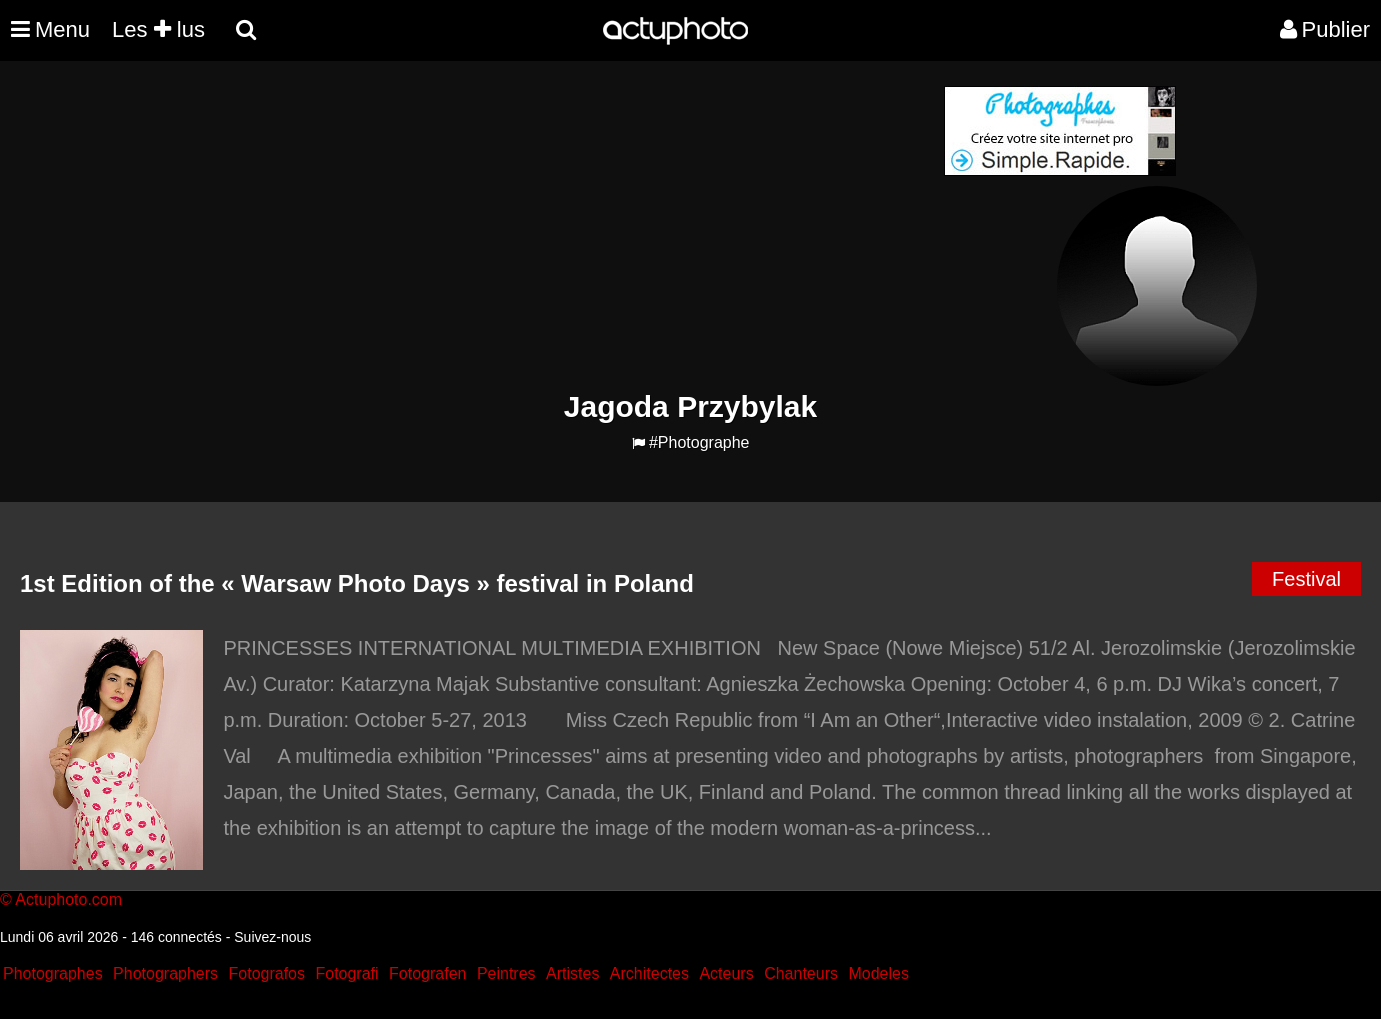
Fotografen (427, 973)
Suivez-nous (272, 937)
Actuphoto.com (68, 899)
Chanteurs (801, 973)
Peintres (506, 973)
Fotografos (267, 973)
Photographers (165, 973)
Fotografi (346, 973)
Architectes (649, 973)
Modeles (878, 973)
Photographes (53, 973)
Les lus (158, 29)
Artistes (572, 973)
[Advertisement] (570, 226)
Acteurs (726, 973)
